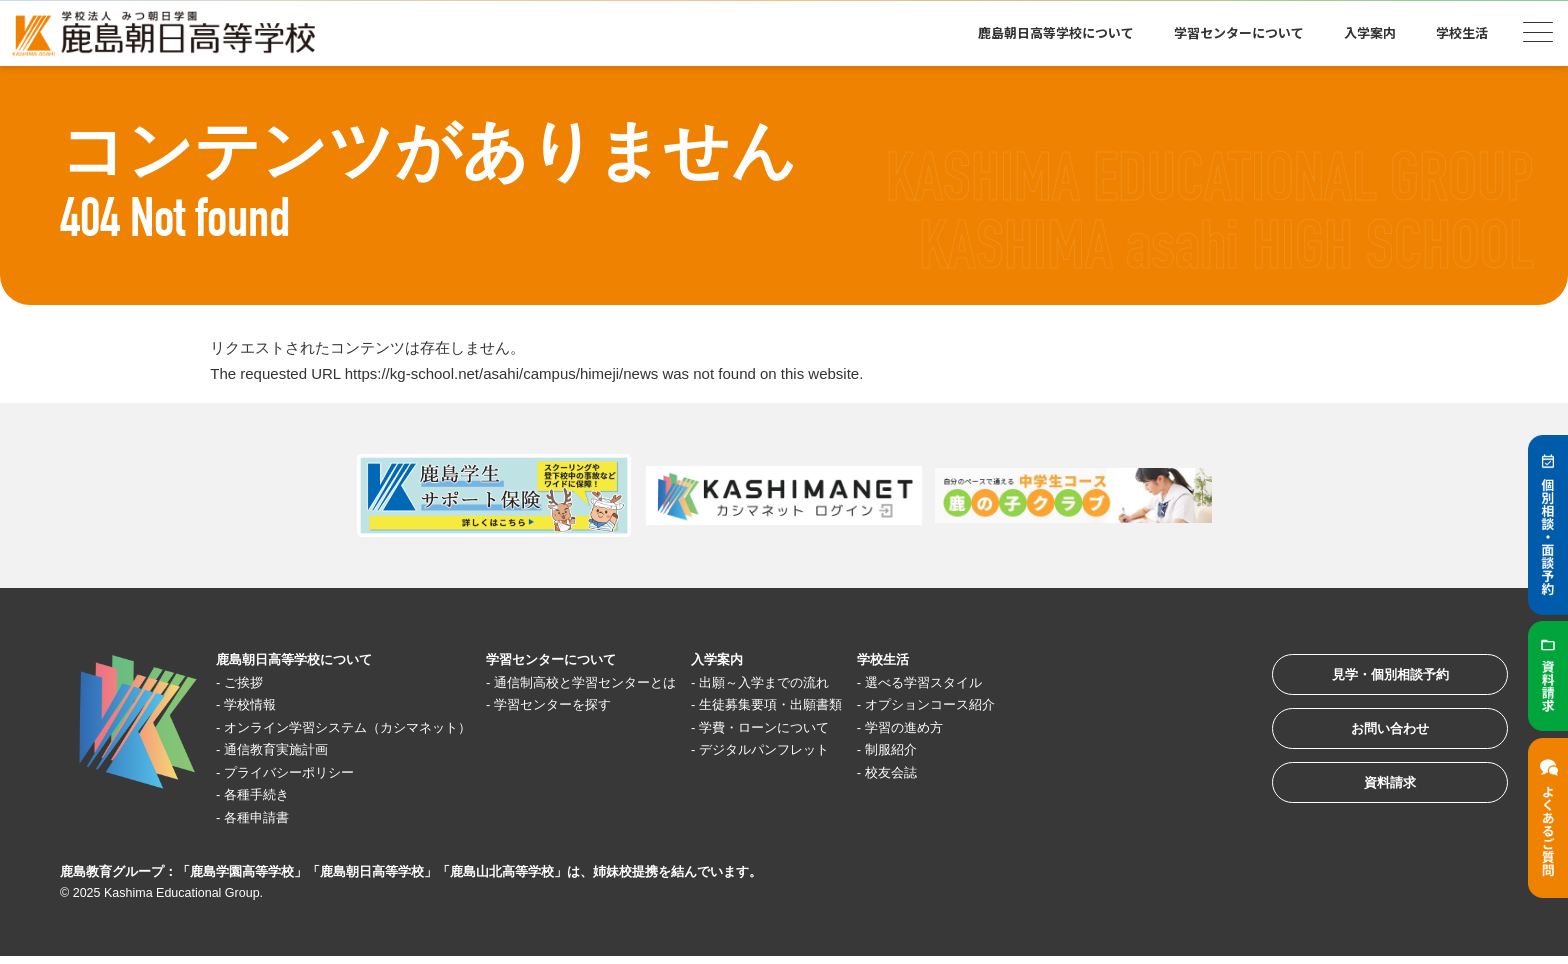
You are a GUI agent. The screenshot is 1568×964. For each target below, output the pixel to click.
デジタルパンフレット (848, 750)
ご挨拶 (251, 682)
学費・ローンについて (848, 727)
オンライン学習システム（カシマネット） (371, 727)
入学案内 (1370, 32)
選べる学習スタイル (1029, 682)
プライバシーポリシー (304, 772)
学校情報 (259, 705)
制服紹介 (992, 750)
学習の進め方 (1007, 727)
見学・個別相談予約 (1372, 680)
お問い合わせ (1372, 742)
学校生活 (1462, 32)
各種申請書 (266, 817)
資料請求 (1372, 804)
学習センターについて (1239, 32)
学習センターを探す (605, 705)
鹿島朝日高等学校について (1056, 32)
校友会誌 (992, 772)
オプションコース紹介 (1037, 705)
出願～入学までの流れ (848, 682)
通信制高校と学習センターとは (643, 682)
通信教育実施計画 (289, 750)
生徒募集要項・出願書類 (855, 705)
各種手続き (266, 795)
